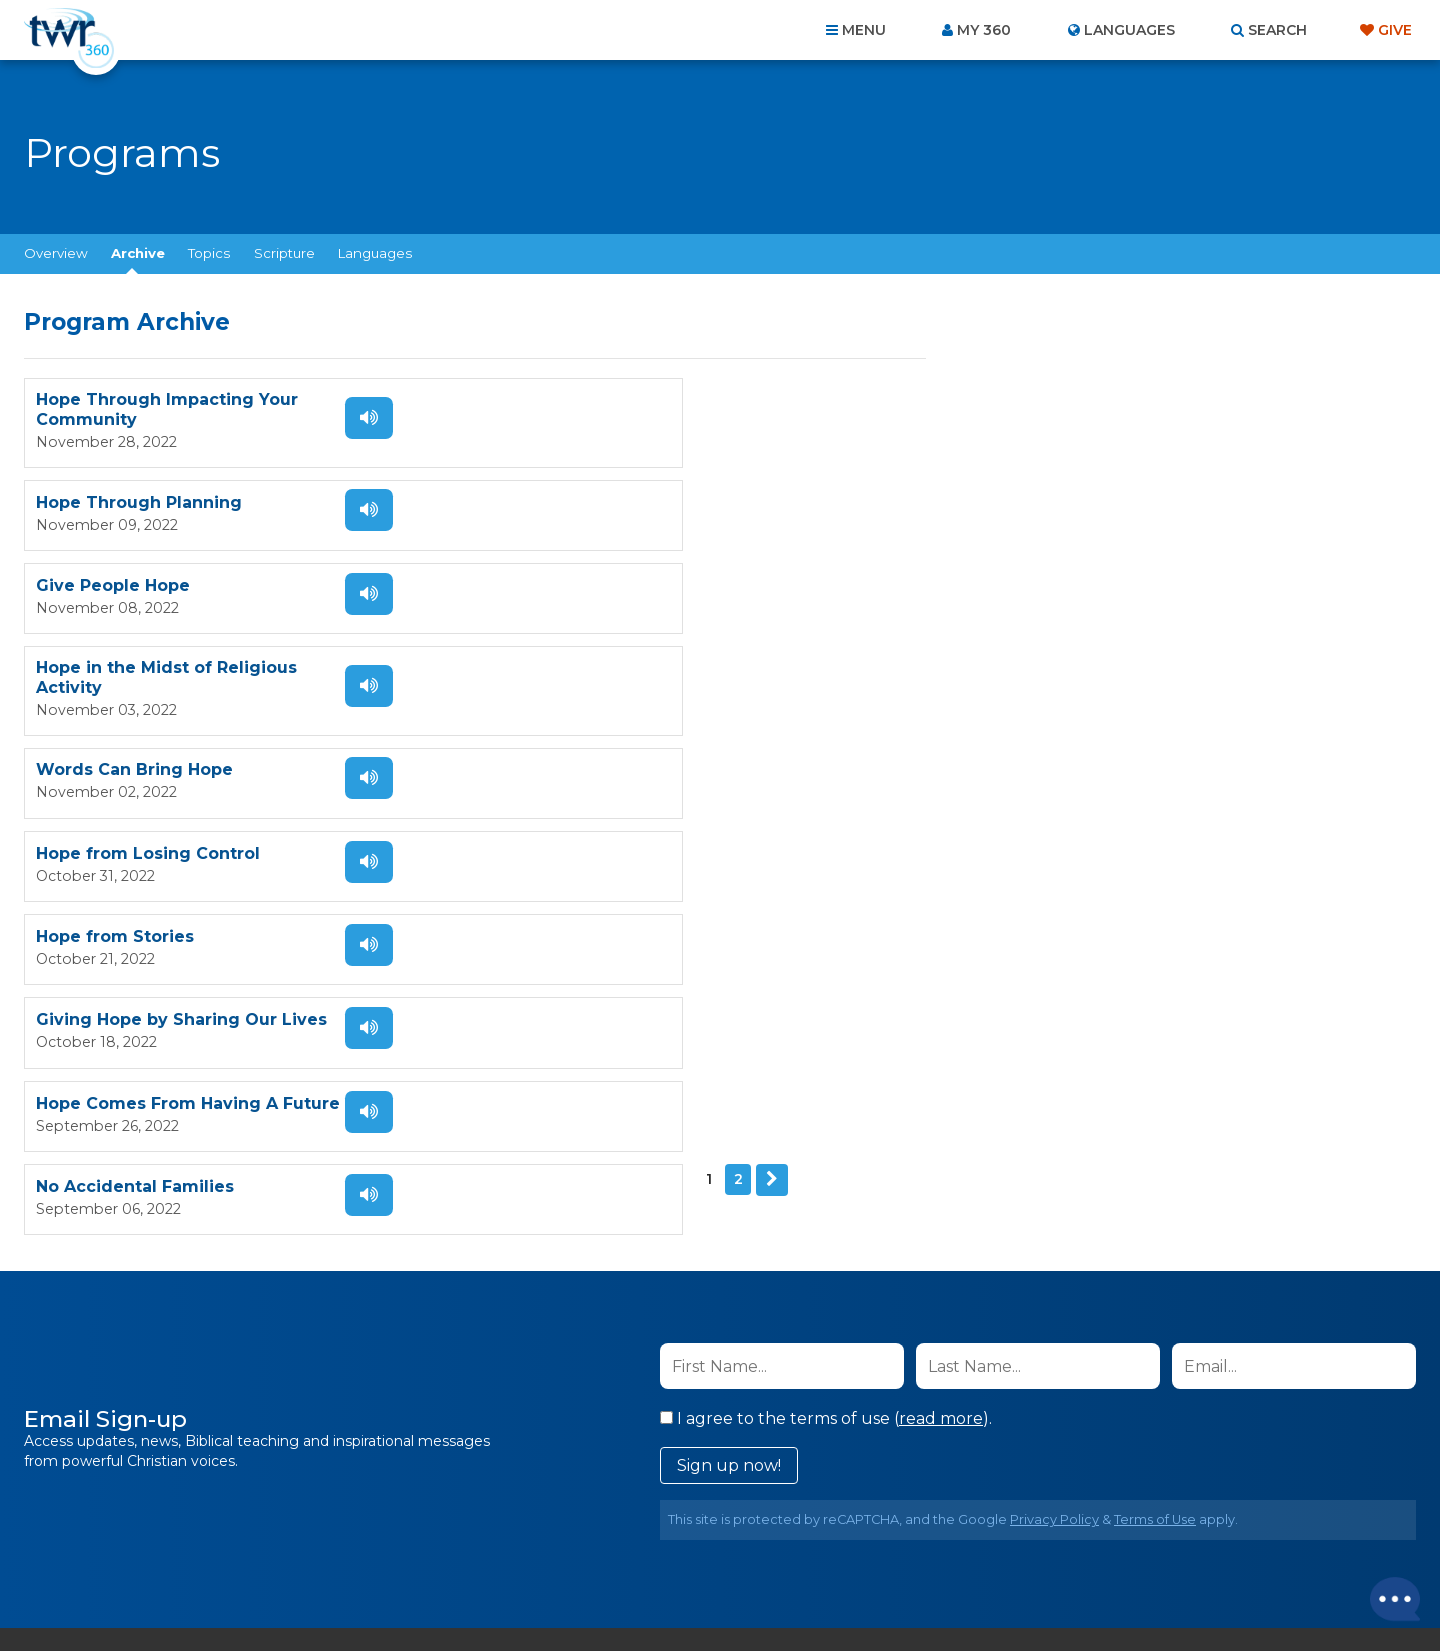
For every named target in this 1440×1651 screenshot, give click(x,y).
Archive (138, 253)
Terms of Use (1155, 1199)
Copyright (946, 1543)
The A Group (865, 1590)
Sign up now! (729, 1145)
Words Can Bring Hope (134, 601)
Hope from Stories (115, 692)
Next (100, 876)
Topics (209, 253)
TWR (731, 1590)
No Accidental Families (592, 792)
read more (941, 1098)
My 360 (984, 30)
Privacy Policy (1054, 1199)
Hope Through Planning (596, 409)
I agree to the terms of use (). (826, 1098)
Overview (56, 253)
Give (1395, 30)
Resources (1061, 1543)
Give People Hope (113, 509)
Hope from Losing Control (605, 601)
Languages (375, 253)
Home (356, 1543)
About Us (442, 1543)
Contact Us (550, 1543)
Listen (352, 418)
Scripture (284, 253)
